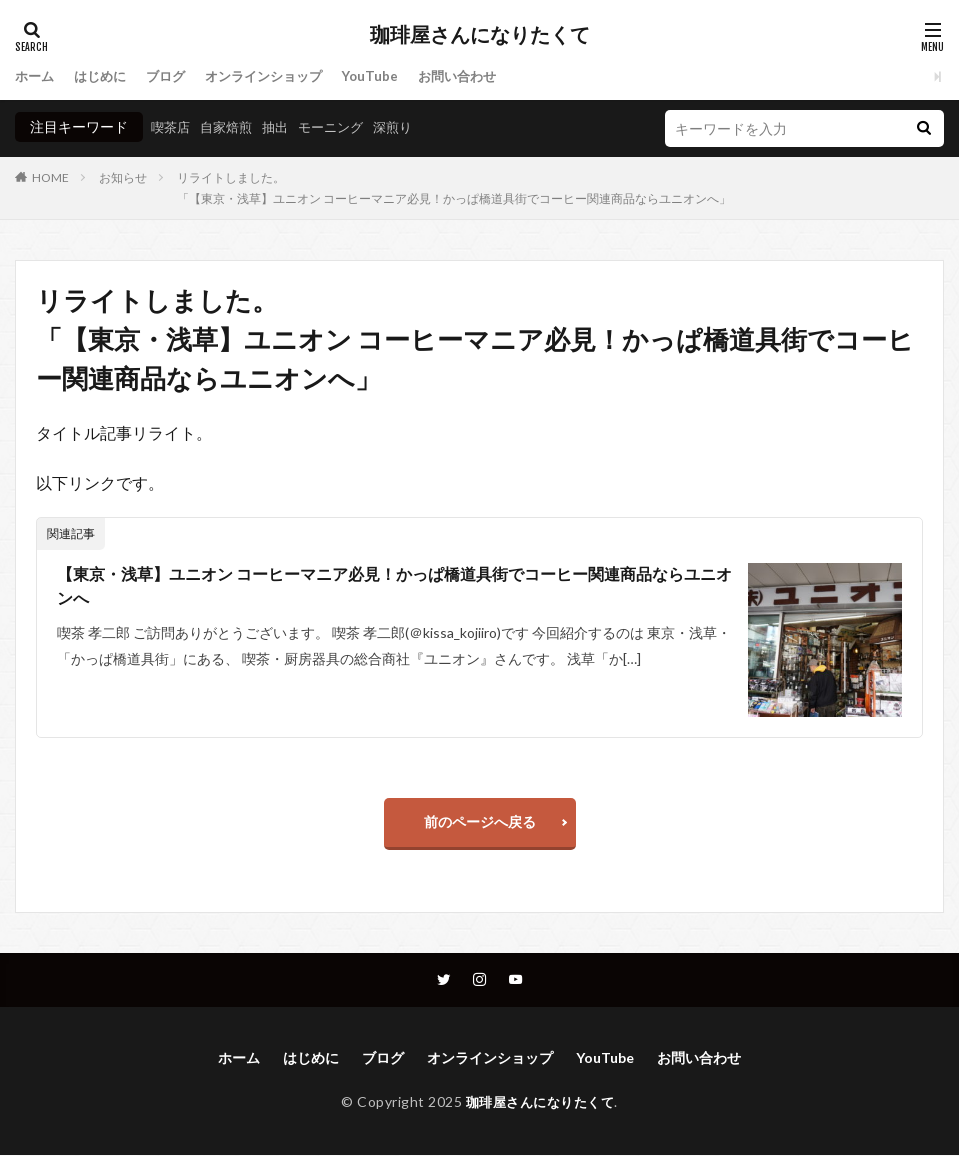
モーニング (342, 126)
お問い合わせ (481, 76)
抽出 (283, 126)
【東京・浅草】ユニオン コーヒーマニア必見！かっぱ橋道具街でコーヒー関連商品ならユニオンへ (394, 586)
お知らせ (123, 177)
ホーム (36, 76)
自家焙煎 (231, 126)
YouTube (390, 76)
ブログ (174, 76)
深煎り (408, 126)
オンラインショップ (278, 76)
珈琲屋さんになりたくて (480, 35)
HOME (50, 177)
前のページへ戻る (480, 821)
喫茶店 (172, 126)
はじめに (105, 76)
